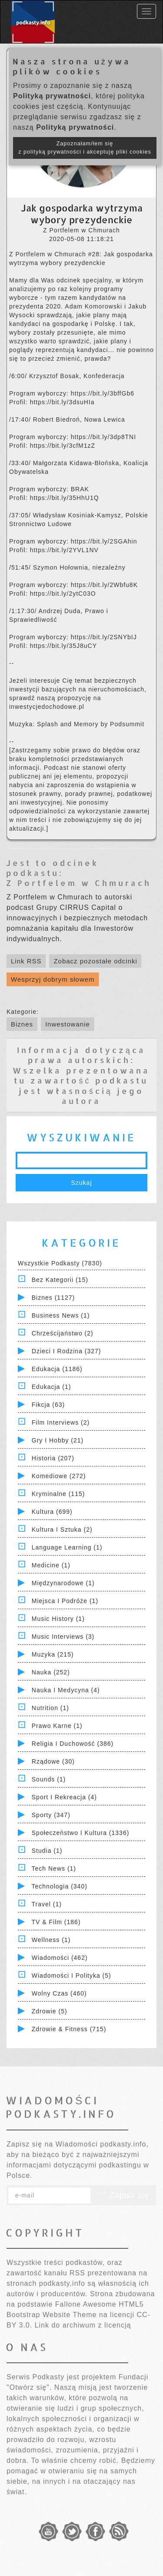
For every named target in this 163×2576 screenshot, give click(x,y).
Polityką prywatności (52, 96)
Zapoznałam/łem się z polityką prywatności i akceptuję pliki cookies (84, 148)
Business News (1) (61, 1315)
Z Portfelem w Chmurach (78, 883)
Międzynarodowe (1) (63, 1583)
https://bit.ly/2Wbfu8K (104, 584)
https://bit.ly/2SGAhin (104, 541)
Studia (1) (47, 1850)
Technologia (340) (59, 1886)
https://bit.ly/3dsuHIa (62, 402)
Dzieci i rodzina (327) (66, 1351)
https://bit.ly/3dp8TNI (103, 436)
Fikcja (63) (48, 1404)
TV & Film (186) (56, 1922)
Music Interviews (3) (63, 1636)
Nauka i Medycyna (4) (66, 1690)
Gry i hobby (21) (57, 1440)
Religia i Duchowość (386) (72, 1743)
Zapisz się (123, 2195)
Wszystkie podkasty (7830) (60, 1263)
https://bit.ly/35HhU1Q (64, 497)
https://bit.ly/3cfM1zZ (62, 445)
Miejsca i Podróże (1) (65, 1600)
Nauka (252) (51, 1672)
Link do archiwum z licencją (83, 2325)
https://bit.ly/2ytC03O (63, 593)
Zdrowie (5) (49, 2011)
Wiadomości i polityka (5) (71, 1975)
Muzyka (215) (53, 1654)
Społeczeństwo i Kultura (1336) (81, 1832)
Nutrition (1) (50, 1707)
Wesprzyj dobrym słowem (53, 979)
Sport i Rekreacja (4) (64, 1797)
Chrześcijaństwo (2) (62, 1333)
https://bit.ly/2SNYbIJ (104, 637)
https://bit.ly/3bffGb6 (102, 393)
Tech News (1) (54, 1868)
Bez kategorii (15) (60, 1279)
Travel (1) (47, 1904)
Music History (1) (58, 1618)
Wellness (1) (51, 1939)
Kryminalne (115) (58, 1493)
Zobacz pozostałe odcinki (95, 961)
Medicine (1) (51, 1565)
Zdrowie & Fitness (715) (69, 2029)
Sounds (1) (49, 1779)
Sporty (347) (51, 1814)
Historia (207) (53, 1458)
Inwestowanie (67, 1024)
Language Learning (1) (67, 1547)
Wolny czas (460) (59, 1993)
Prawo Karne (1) (57, 1725)
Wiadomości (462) (60, 1957)
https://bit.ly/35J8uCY (63, 645)
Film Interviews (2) (61, 1422)
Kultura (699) (52, 1511)
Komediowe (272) (59, 1475)
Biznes (22, 1024)
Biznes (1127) (53, 1297)
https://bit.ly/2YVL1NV (64, 550)
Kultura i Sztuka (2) (62, 1529)
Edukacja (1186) (57, 1368)
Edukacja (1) (51, 1386)
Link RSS (26, 961)
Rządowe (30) (53, 1761)
